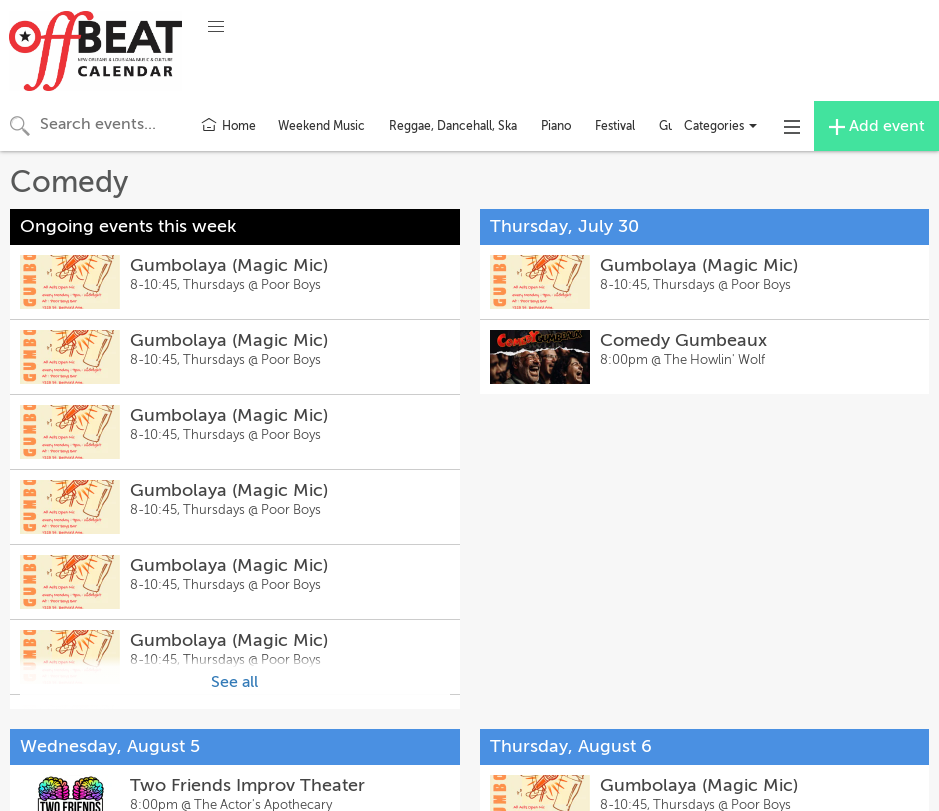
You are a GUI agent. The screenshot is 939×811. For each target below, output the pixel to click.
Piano (556, 126)
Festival (615, 126)
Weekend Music (321, 126)
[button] (216, 27)
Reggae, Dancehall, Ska (453, 126)
